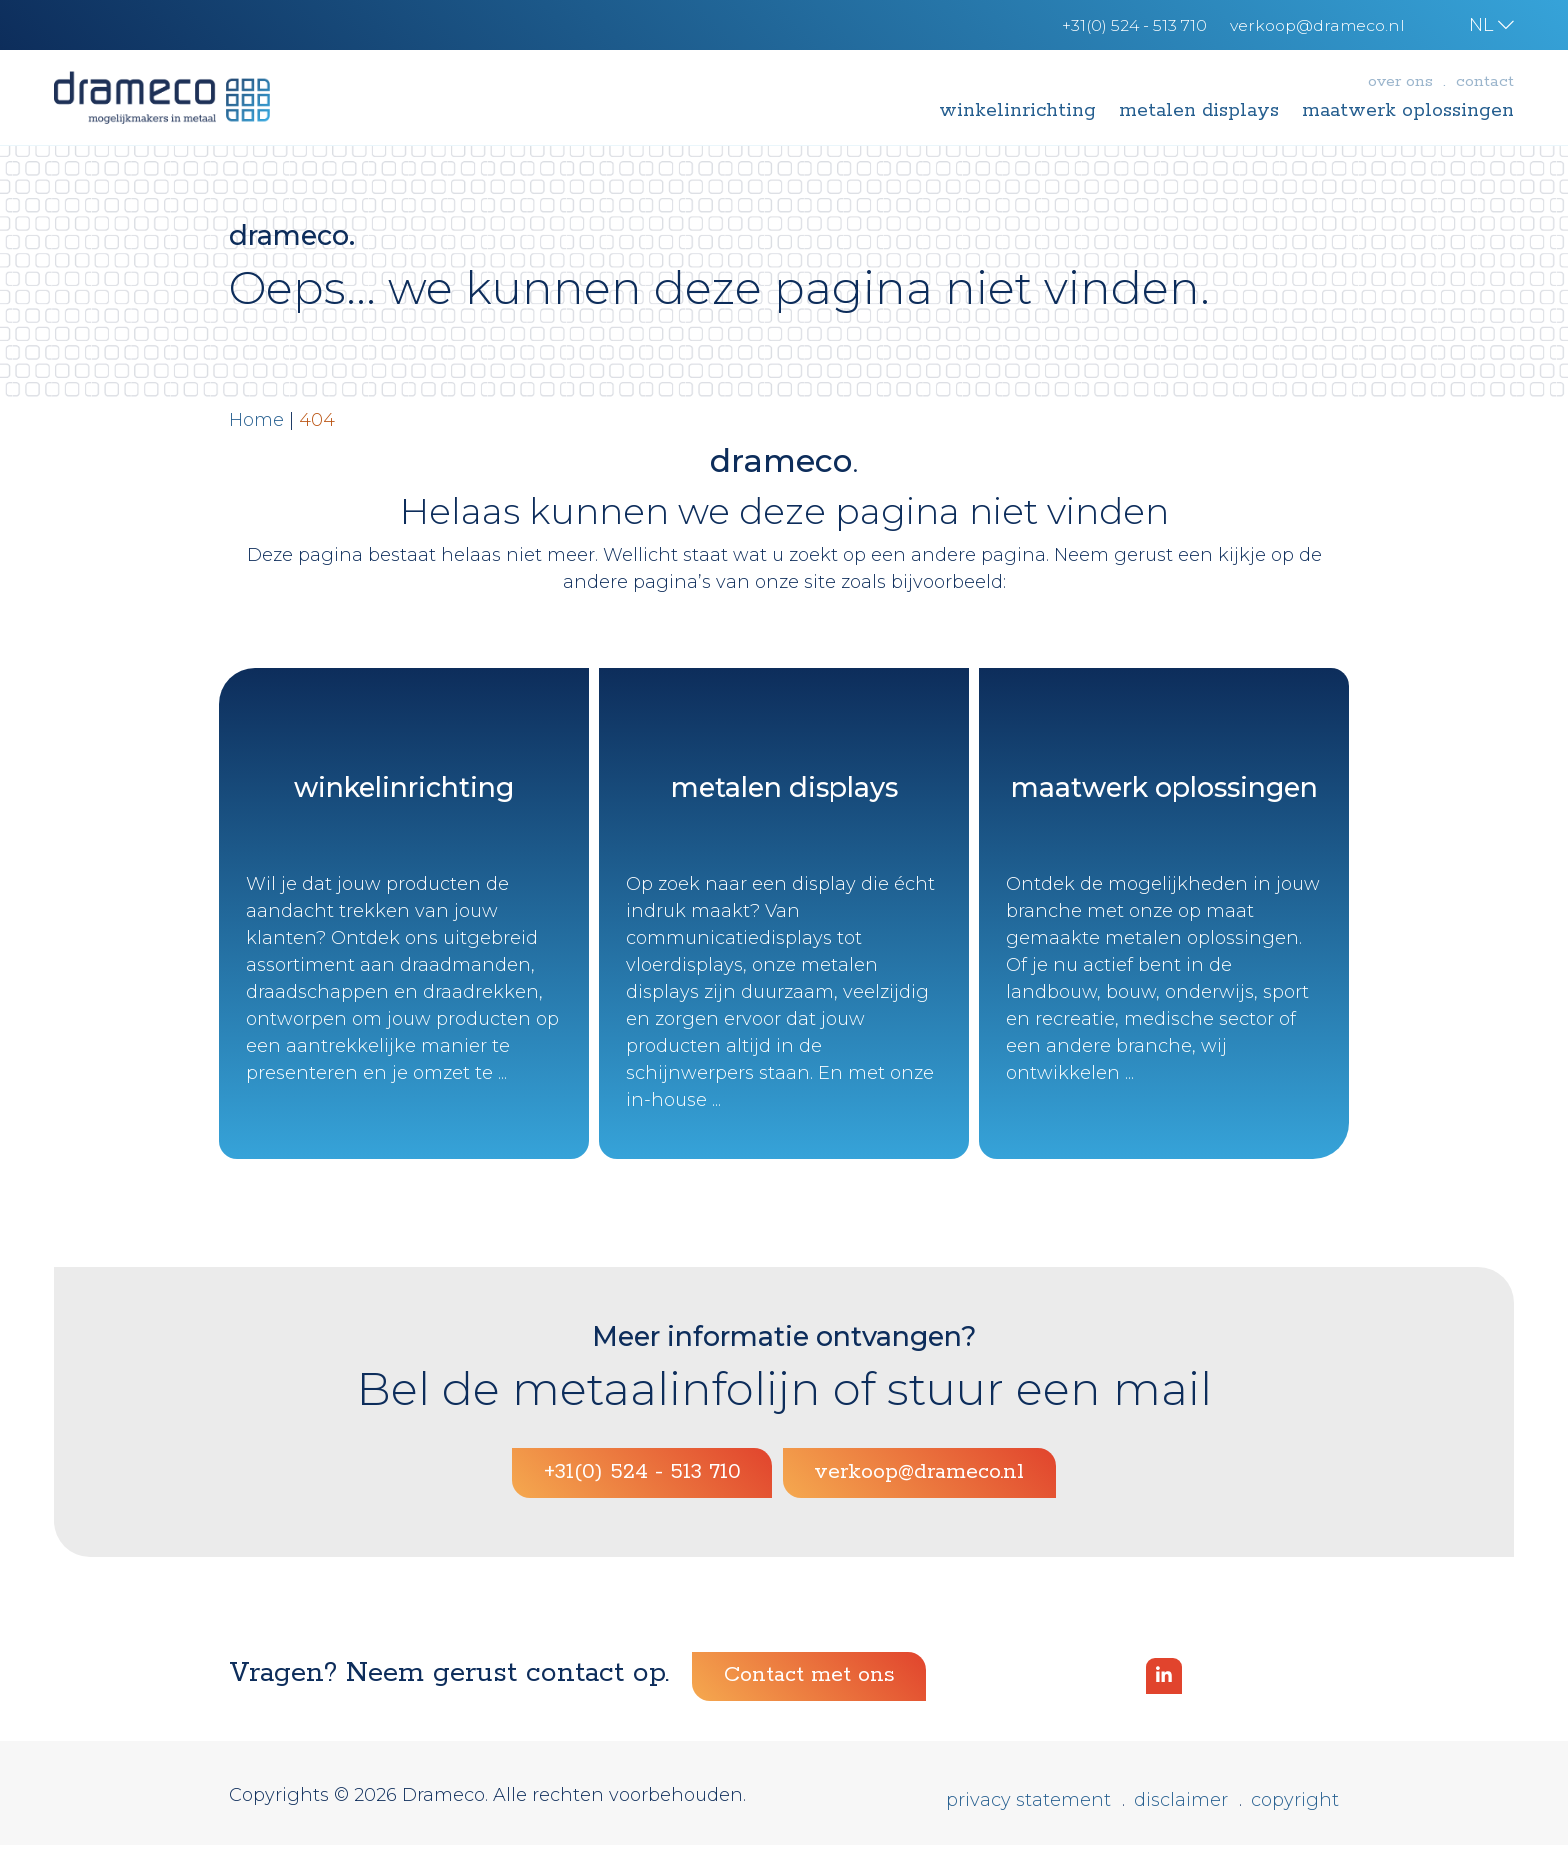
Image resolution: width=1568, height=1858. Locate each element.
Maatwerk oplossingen (1408, 110)
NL (1491, 25)
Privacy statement (1028, 1813)
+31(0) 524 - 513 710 (642, 1486)
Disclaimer (1181, 1813)
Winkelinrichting (1017, 110)
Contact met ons (809, 1689)
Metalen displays (1199, 110)
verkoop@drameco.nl (919, 1486)
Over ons (1400, 81)
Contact (1485, 81)
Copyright (1295, 1813)
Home (256, 420)
